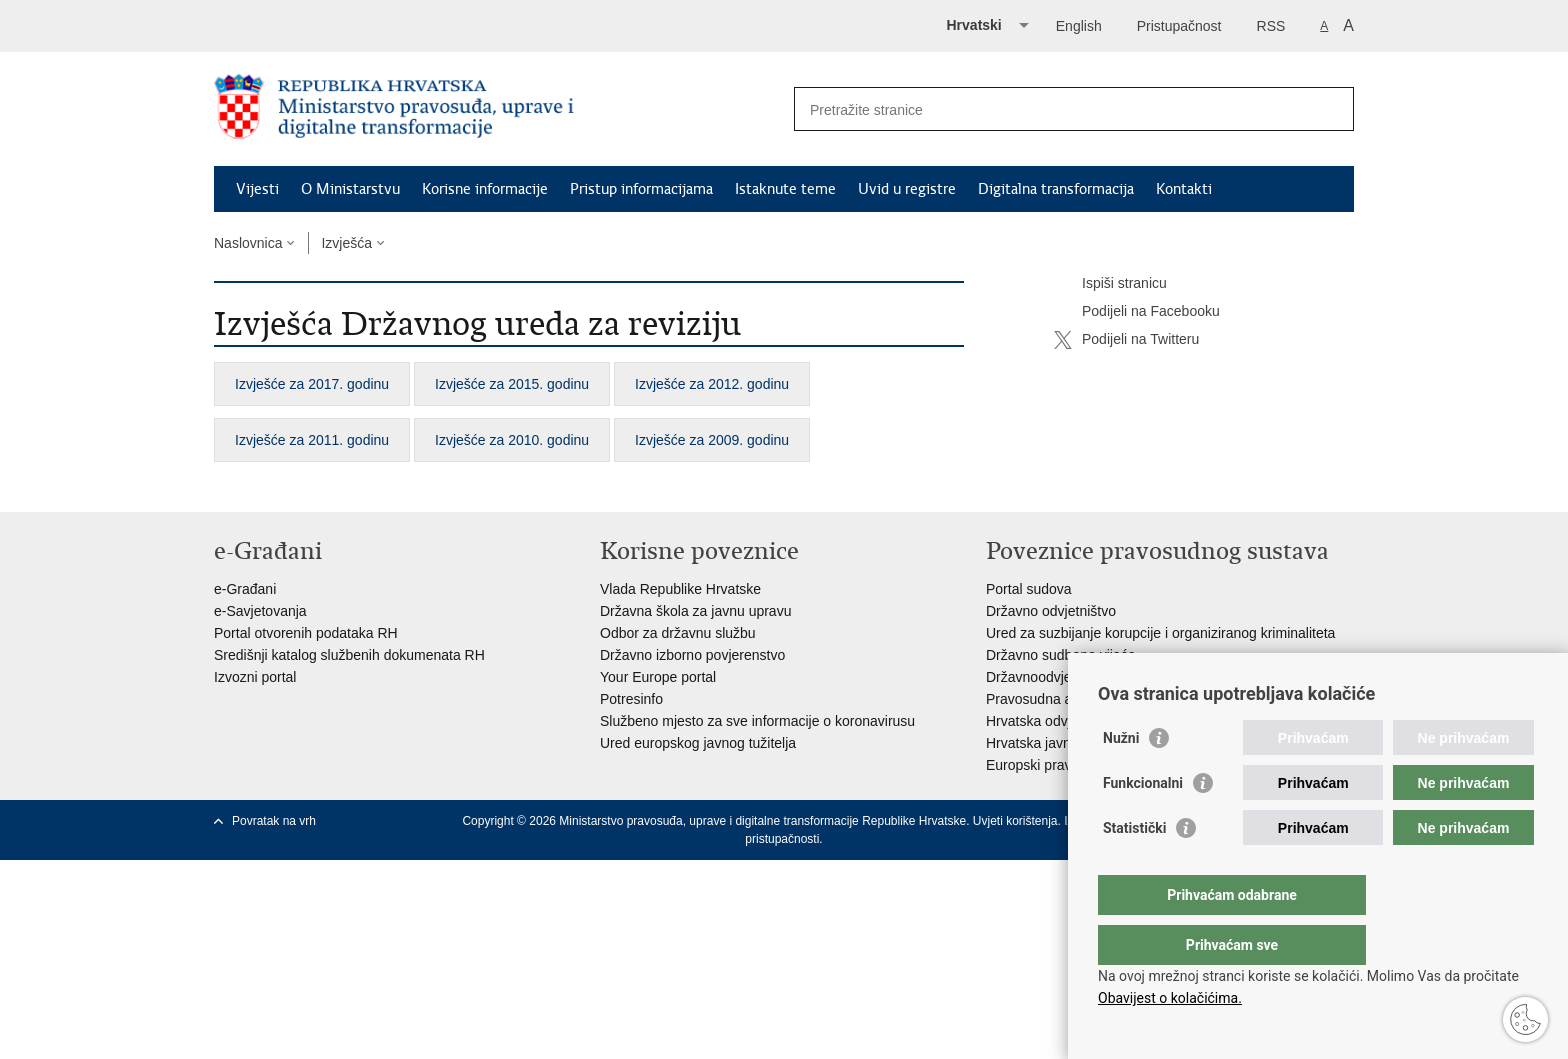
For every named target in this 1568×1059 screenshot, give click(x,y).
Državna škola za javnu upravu (695, 611)
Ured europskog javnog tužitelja (698, 743)
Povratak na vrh (274, 821)
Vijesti (257, 189)
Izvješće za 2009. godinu (712, 440)
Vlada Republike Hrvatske (680, 589)
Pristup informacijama (641, 189)
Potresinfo (631, 699)
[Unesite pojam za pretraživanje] (1052, 109)
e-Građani (245, 589)
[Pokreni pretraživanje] (1331, 109)
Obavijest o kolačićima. (1170, 998)
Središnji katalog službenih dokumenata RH (349, 655)
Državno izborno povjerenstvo (692, 655)
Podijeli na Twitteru (1126, 340)
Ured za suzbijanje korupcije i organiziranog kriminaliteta (1160, 633)
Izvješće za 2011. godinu (312, 440)
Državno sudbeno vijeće (1060, 655)
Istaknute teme (785, 189)
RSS (1271, 26)
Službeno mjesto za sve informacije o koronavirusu (757, 721)
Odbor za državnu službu (678, 633)
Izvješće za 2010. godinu (512, 440)
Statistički (1134, 868)
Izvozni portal (255, 677)
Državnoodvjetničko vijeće (1067, 677)
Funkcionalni (1143, 823)
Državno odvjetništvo (1051, 611)
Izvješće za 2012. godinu (712, 384)
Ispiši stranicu (1110, 284)
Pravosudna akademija (1057, 699)
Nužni (1121, 778)
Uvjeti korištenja (1015, 821)
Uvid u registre (907, 189)
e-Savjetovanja (260, 611)
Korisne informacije (485, 189)
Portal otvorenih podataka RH (306, 633)
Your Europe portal (658, 677)
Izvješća (346, 243)
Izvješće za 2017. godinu (312, 384)
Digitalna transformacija (1056, 189)
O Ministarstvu (350, 189)
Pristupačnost (1179, 26)
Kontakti (1184, 189)
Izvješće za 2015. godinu (512, 384)
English (1079, 26)
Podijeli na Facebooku (1137, 312)
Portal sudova (1029, 589)
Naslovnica (248, 243)
